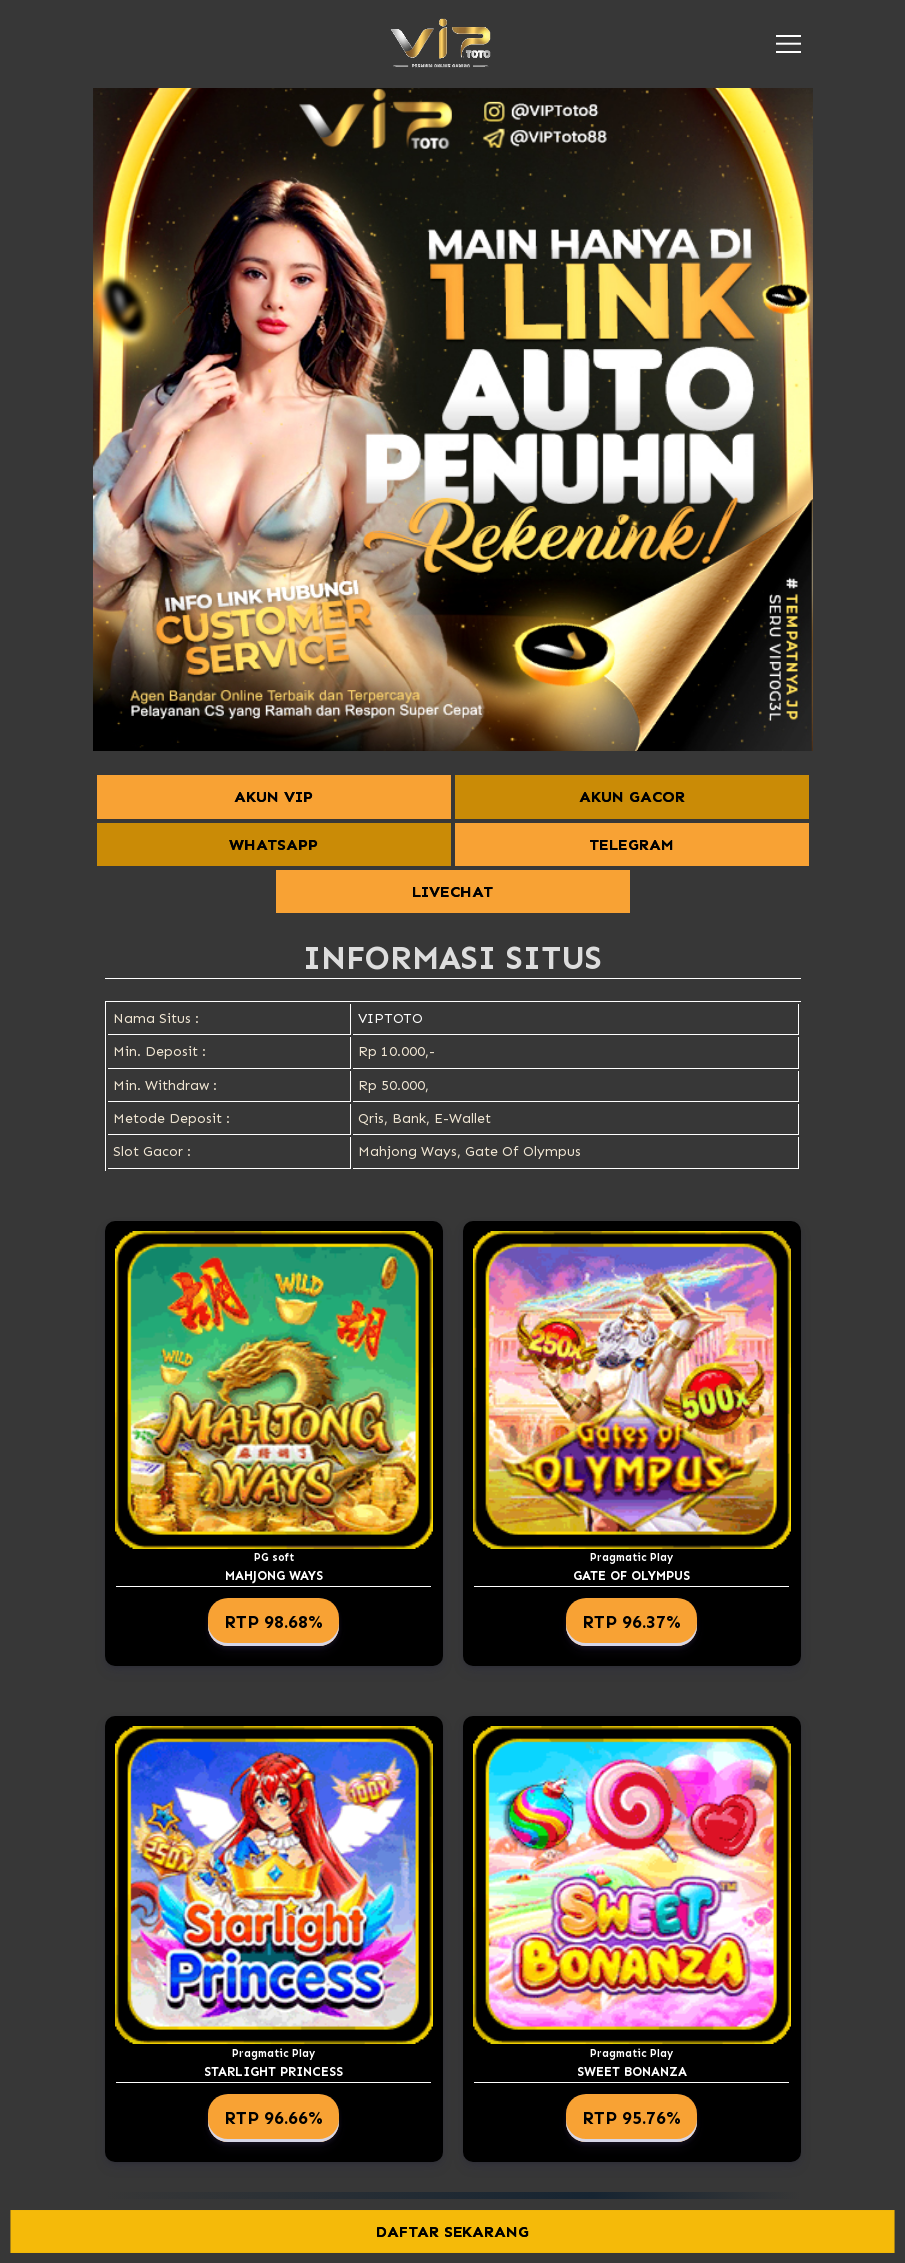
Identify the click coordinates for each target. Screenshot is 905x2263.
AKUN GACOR (632, 796)
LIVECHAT (452, 891)
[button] (788, 44)
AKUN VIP (273, 796)
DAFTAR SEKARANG (453, 2231)
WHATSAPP (273, 844)
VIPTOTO (390, 1018)
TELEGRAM (631, 844)
